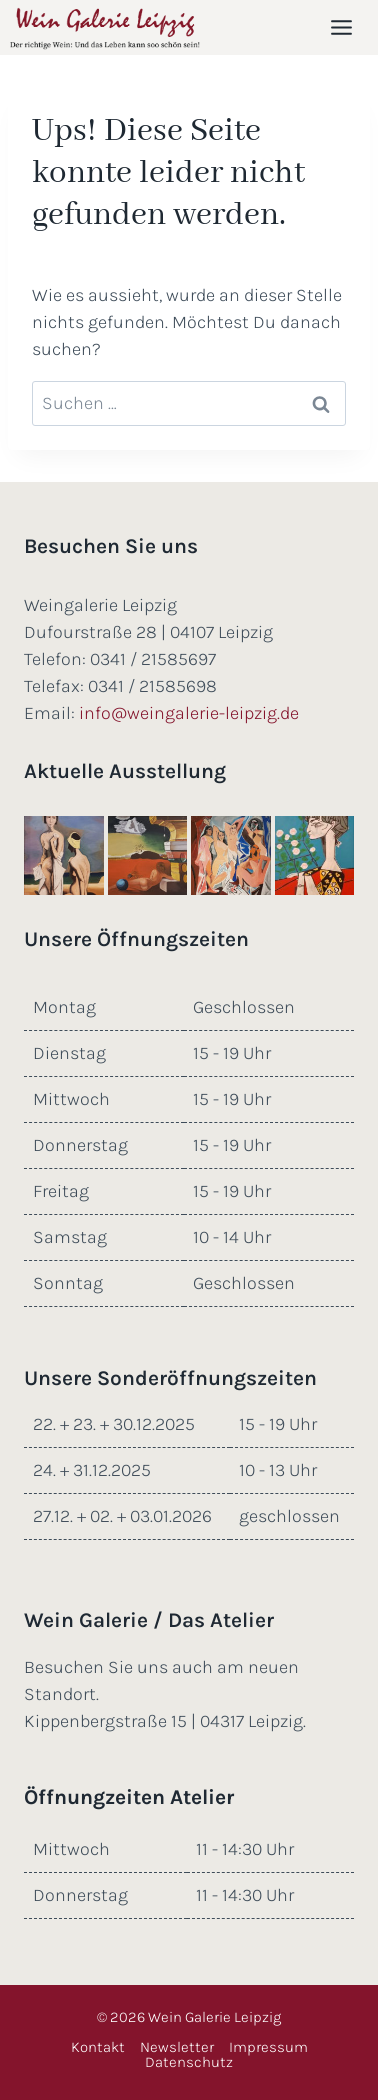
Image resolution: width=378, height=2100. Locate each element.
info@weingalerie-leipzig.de (189, 713)
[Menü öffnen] (345, 27)
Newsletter (177, 2047)
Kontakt (98, 2047)
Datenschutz (189, 2062)
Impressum (268, 2047)
